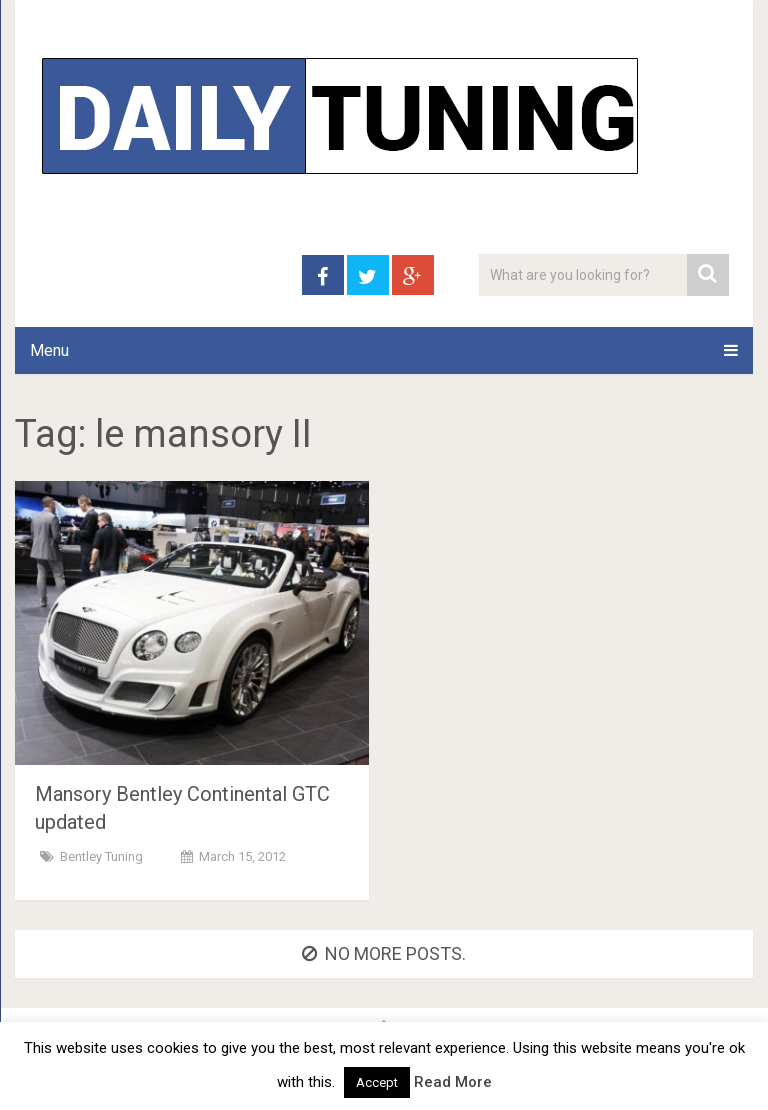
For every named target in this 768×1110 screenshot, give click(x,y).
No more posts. (384, 953)
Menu (49, 350)
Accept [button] (377, 1082)
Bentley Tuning (101, 856)
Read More (453, 1082)
